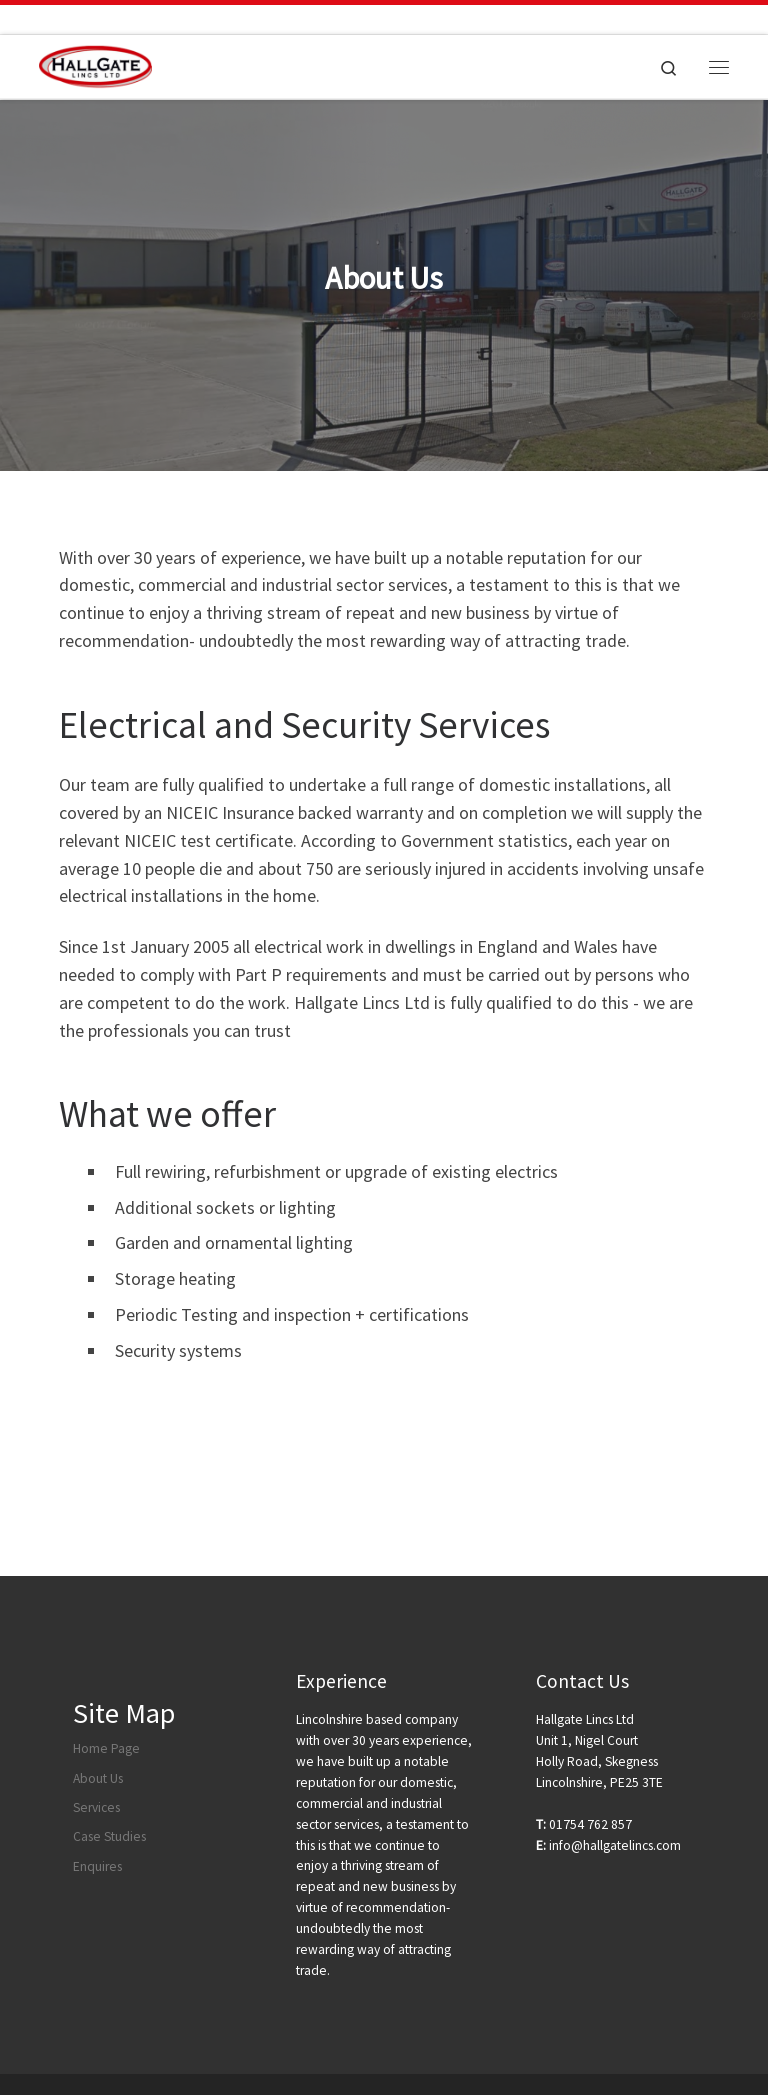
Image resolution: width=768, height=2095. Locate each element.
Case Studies (109, 1836)
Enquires (97, 1866)
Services (96, 1807)
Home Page (106, 1748)
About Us (98, 1778)
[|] (95, 64)
